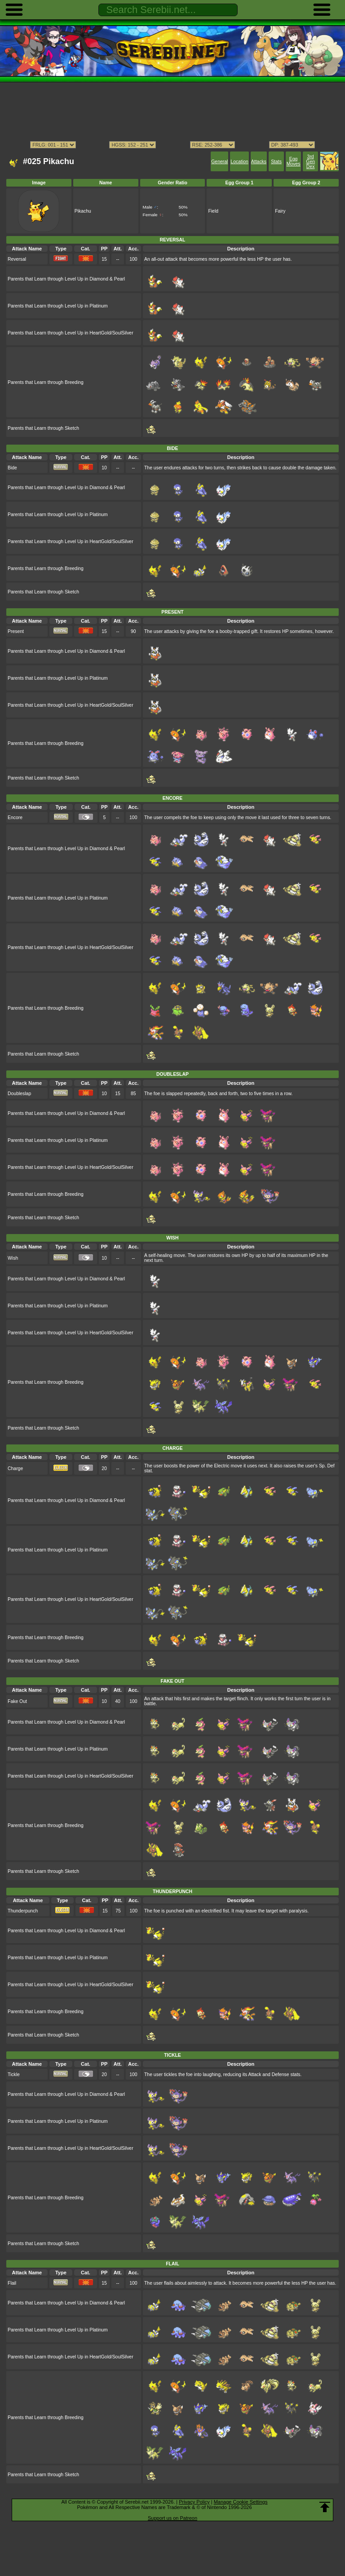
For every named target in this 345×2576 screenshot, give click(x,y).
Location (239, 161)
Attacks (258, 161)
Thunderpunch (23, 1910)
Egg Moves (294, 161)
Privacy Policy (194, 2502)
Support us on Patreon (172, 2518)
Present (16, 631)
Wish (13, 1258)
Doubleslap (19, 1093)
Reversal (17, 259)
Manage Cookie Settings (241, 2502)
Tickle (14, 2074)
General (219, 161)
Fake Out (17, 1701)
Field (213, 211)
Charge (15, 1468)
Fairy (280, 211)
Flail (12, 2283)
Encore (15, 817)
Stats (276, 161)
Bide (12, 467)
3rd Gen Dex (310, 161)
